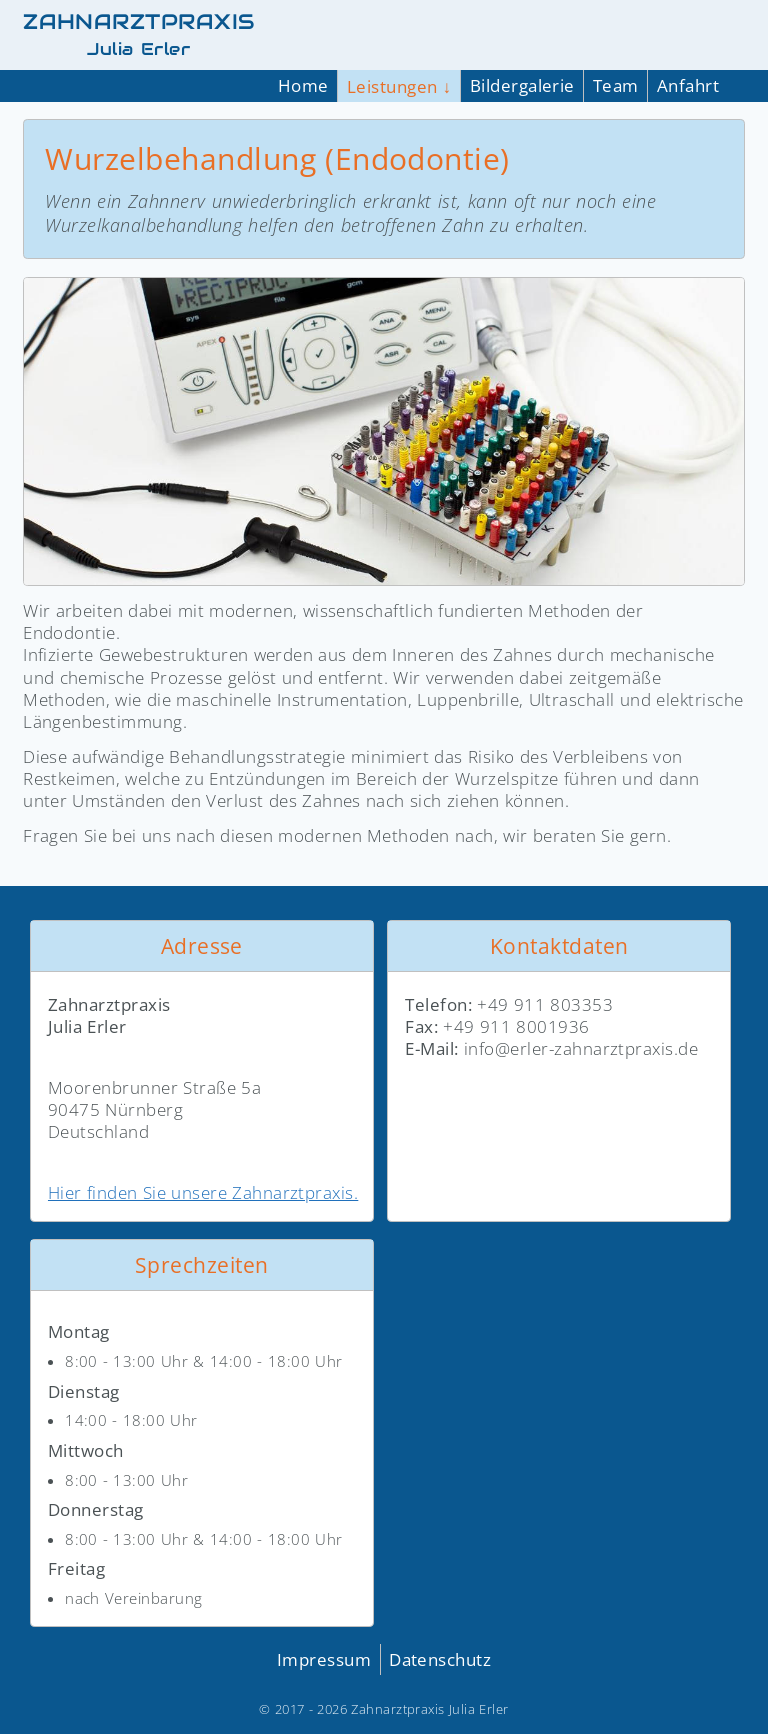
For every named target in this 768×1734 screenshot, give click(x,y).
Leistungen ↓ (399, 86)
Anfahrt (688, 86)
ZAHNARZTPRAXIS (139, 35)
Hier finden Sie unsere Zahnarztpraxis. (203, 1192)
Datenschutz (440, 1660)
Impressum (324, 1660)
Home (303, 86)
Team (616, 86)
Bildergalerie (522, 86)
